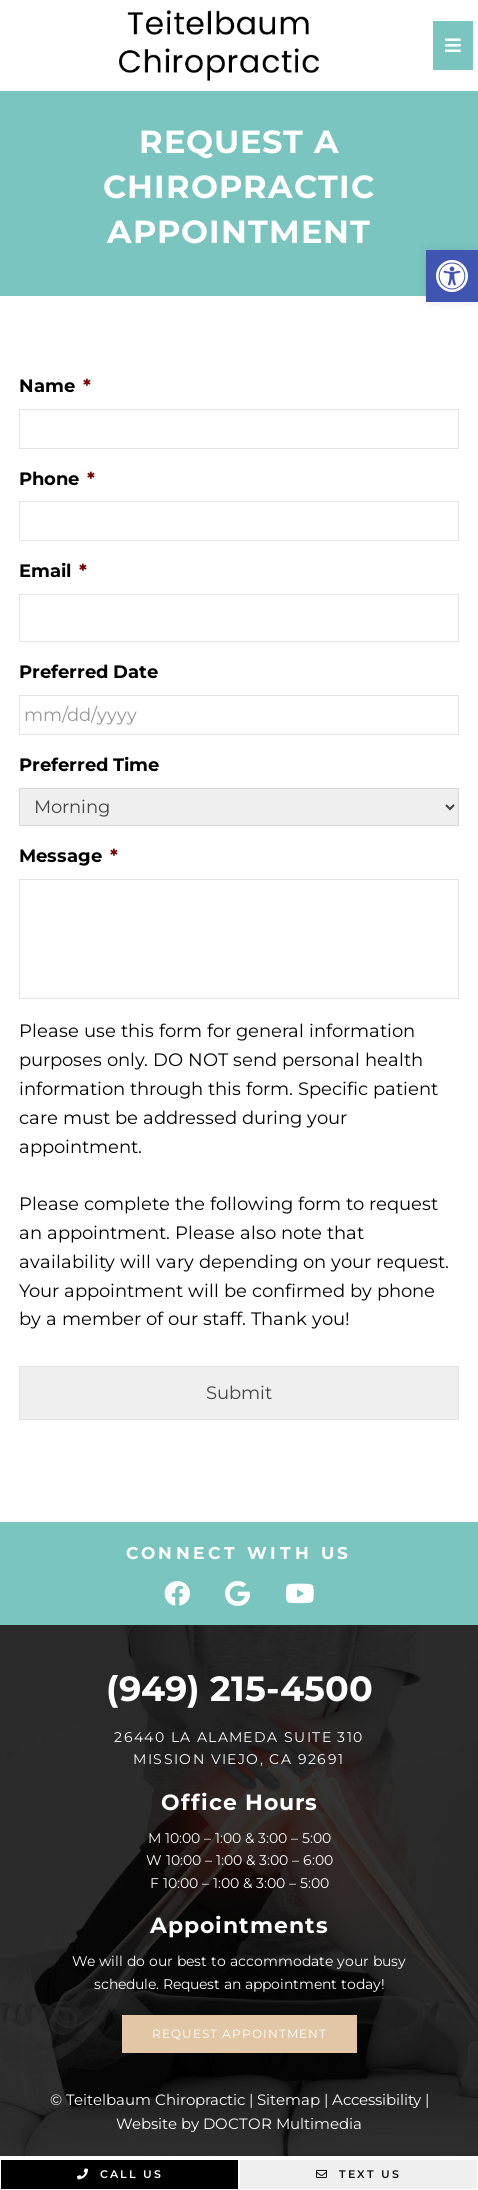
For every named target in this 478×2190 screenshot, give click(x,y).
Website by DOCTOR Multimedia (239, 2123)
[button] (452, 276)
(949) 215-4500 (239, 1688)
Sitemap (288, 2099)
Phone (57, 479)
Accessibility (376, 2099)
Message (68, 856)
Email (53, 571)
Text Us (358, 2174)
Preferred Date (88, 672)
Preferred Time (89, 765)
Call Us (120, 2174)
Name (55, 386)
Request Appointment (239, 2033)
